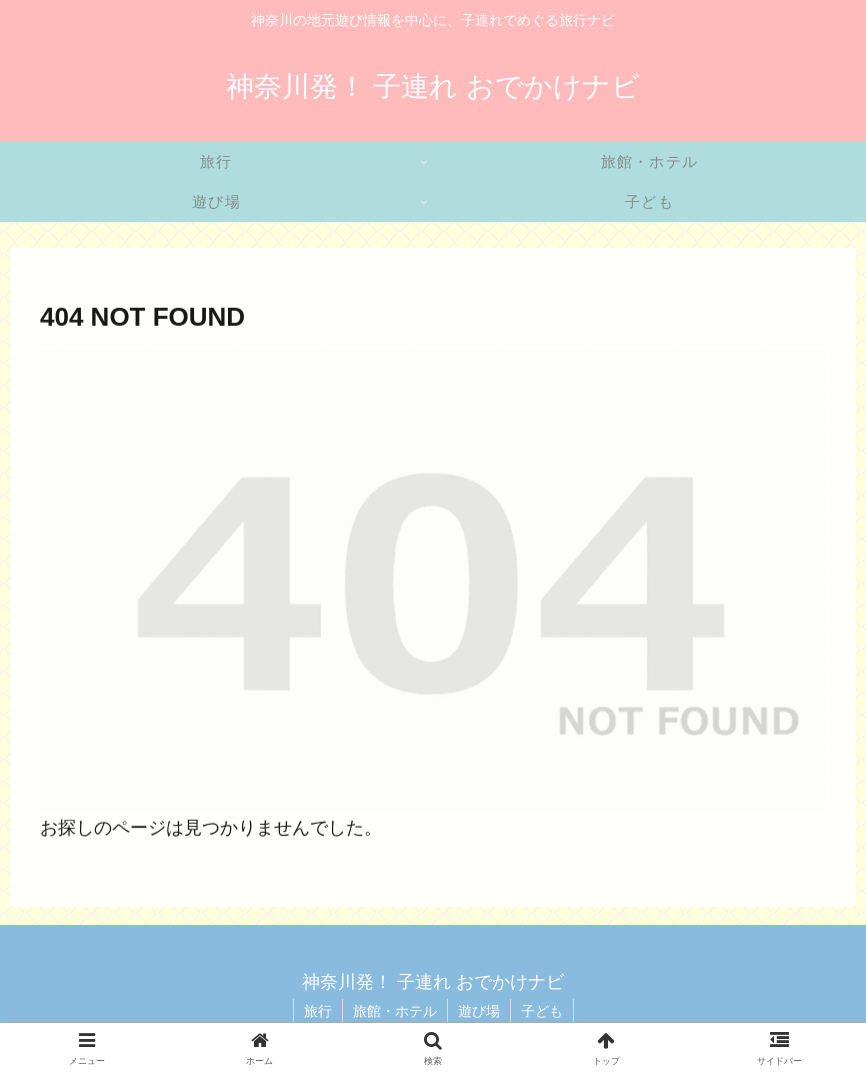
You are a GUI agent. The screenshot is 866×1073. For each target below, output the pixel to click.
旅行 (318, 1011)
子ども (542, 1011)
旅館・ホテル (395, 1011)
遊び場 (479, 1011)
